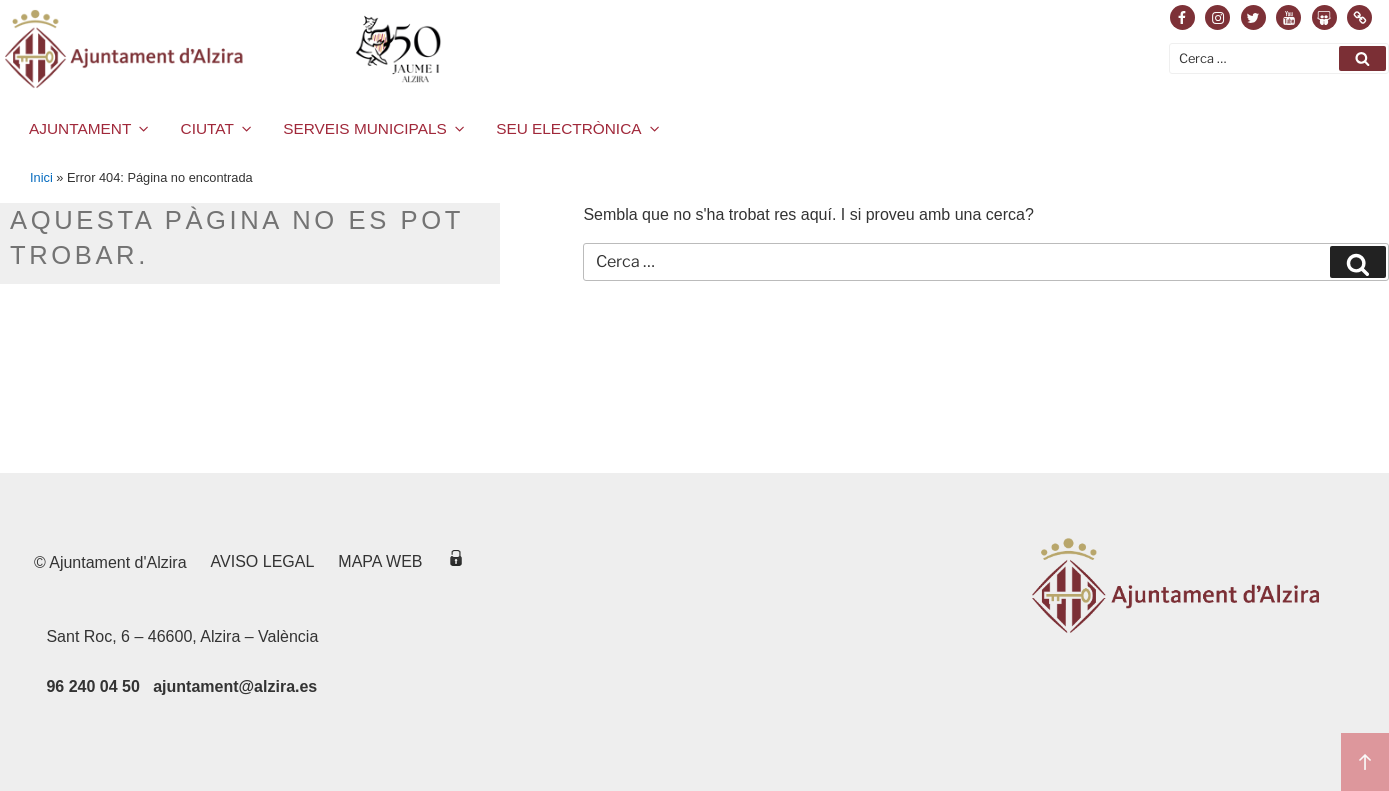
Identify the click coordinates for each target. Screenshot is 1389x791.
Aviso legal (263, 561)
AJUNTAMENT (90, 128)
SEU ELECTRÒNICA (579, 128)
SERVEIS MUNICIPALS (375, 128)
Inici (41, 177)
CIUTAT (218, 128)
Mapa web (380, 561)
